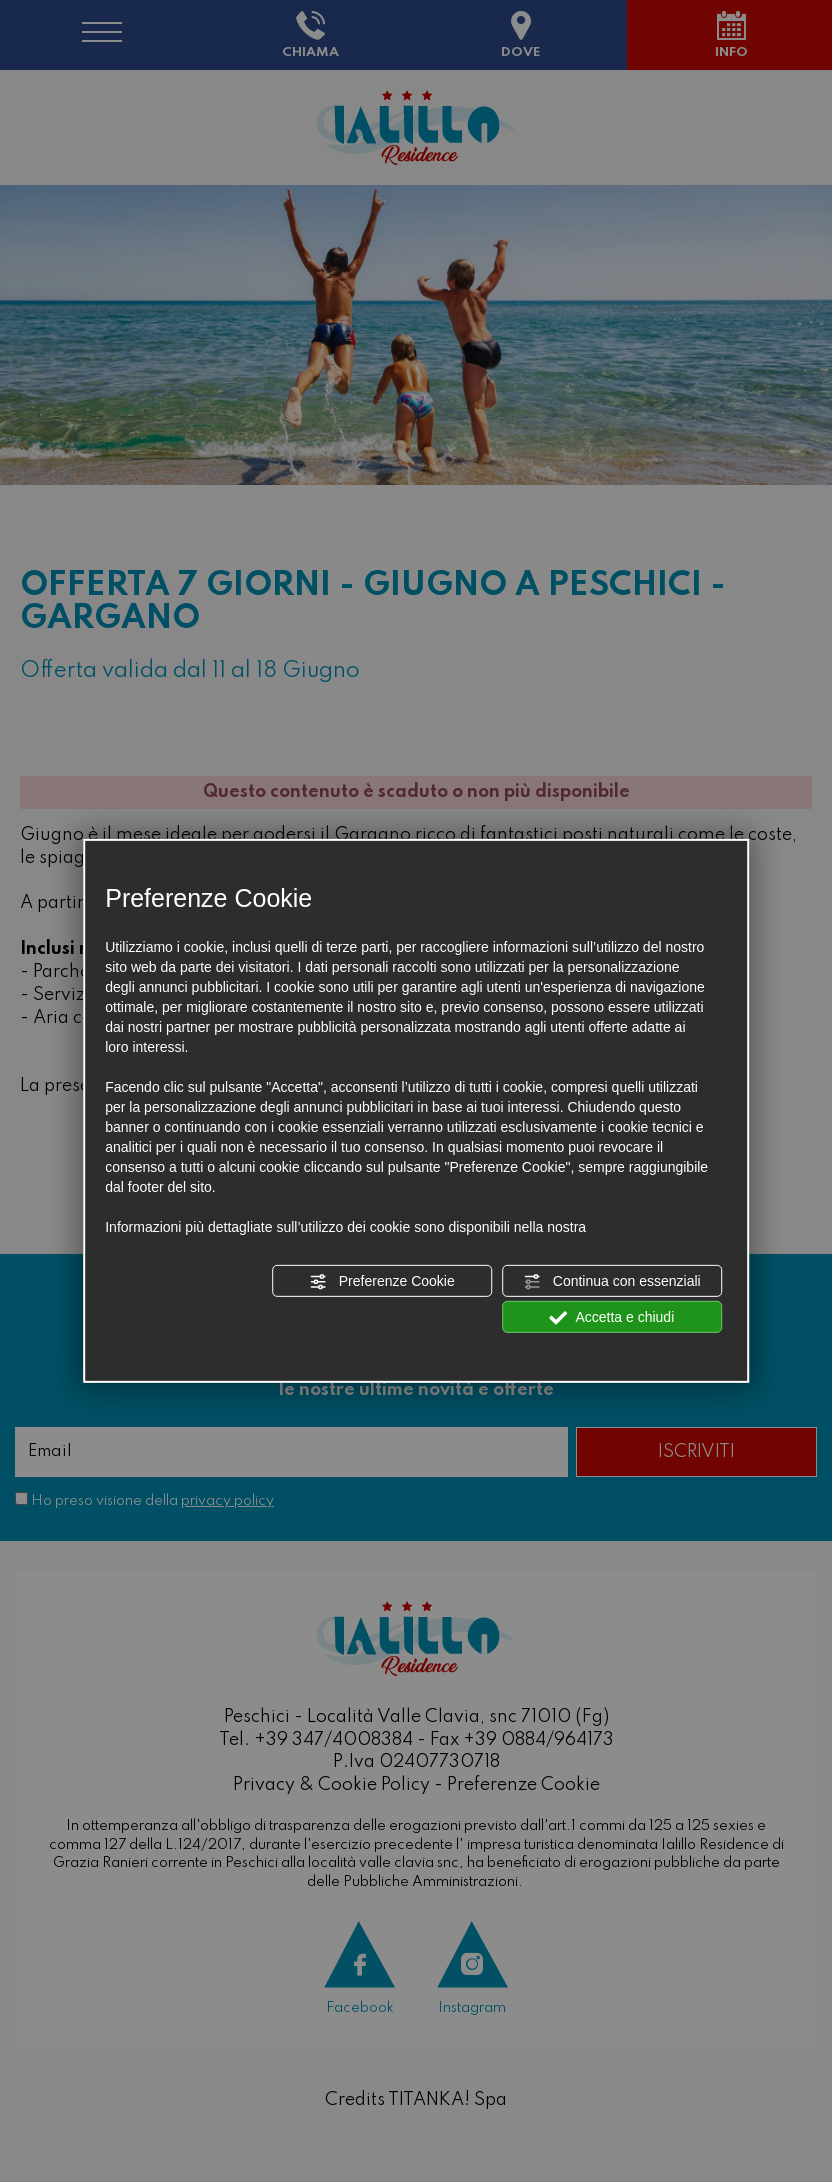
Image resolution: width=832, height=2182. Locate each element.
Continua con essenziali (612, 1282)
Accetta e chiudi (611, 1318)
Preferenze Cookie (382, 1282)
